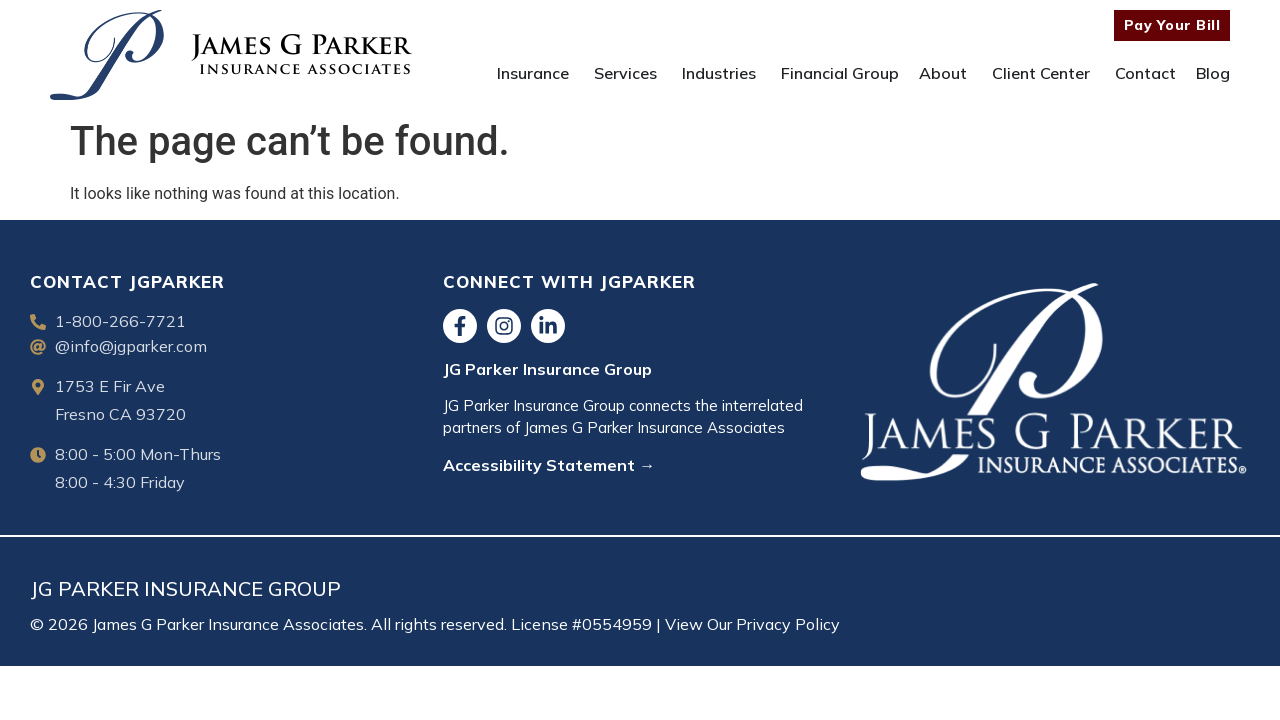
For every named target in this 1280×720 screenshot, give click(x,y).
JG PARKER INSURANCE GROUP (185, 588)
